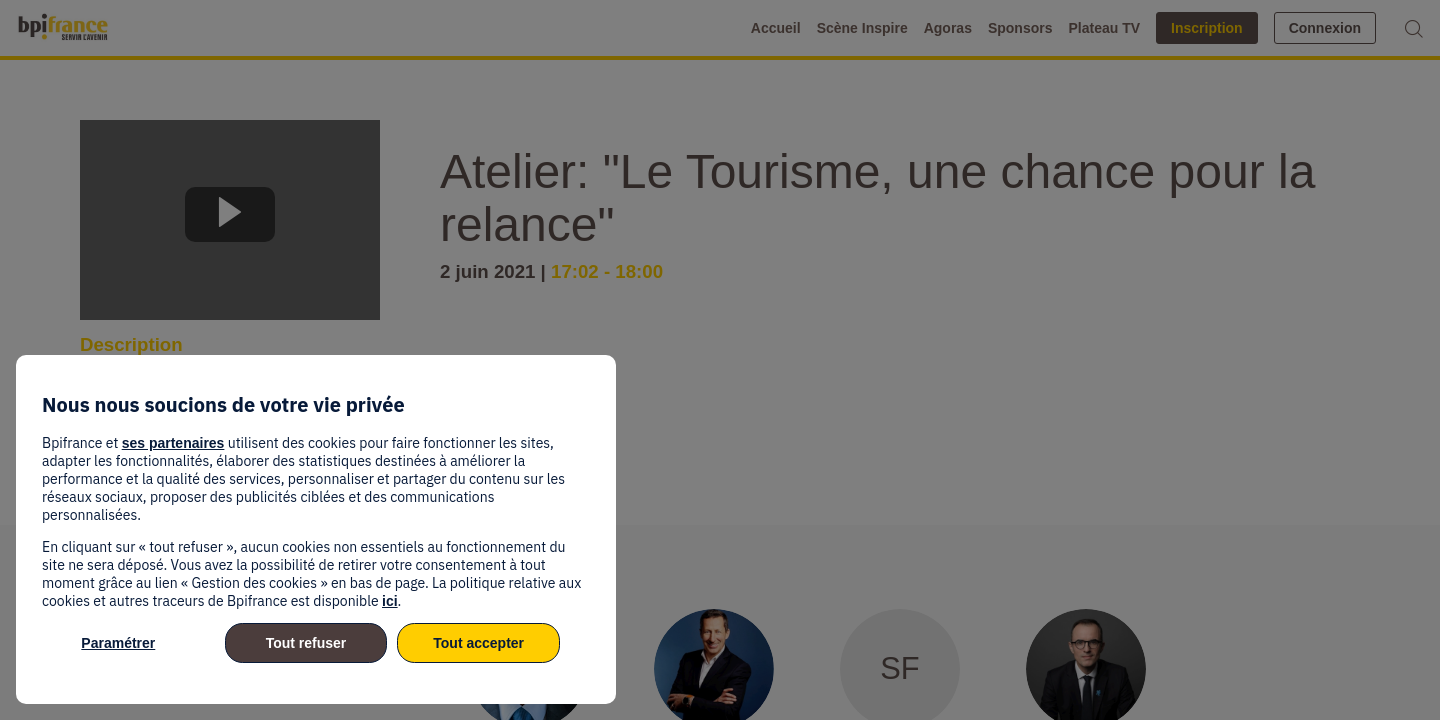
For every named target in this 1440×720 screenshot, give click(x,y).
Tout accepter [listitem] (478, 643)
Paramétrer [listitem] (118, 643)
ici (390, 601)
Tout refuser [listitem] (306, 643)
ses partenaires (173, 443)
